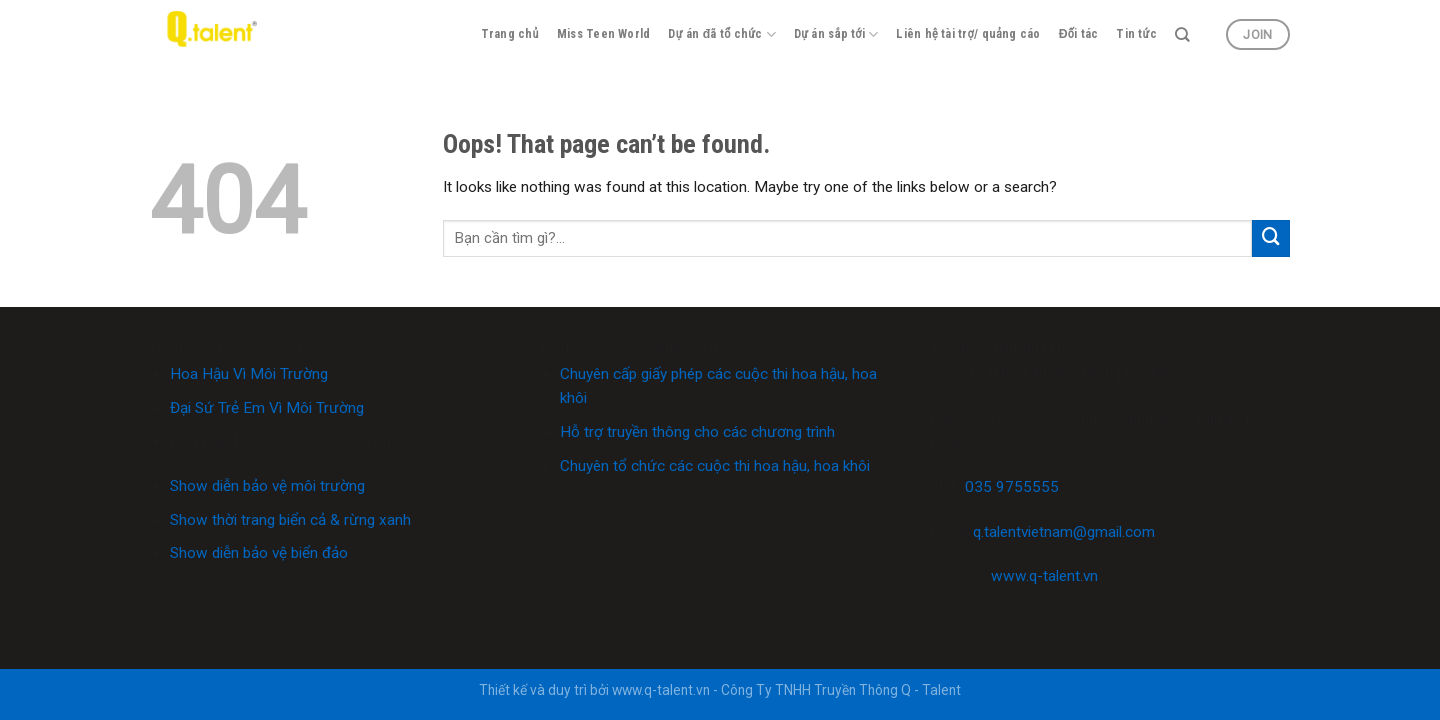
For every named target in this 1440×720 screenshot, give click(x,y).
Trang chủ (510, 34)
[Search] (1182, 35)
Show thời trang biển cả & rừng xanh (290, 520)
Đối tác (1079, 34)
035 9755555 (1012, 487)
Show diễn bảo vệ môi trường (267, 486)
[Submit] (1271, 239)
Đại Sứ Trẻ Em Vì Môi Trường (267, 408)
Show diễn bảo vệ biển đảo (259, 553)
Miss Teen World (604, 34)
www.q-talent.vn (1044, 576)
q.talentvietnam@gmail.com (1064, 532)
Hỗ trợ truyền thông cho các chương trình (697, 432)
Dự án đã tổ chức (722, 34)
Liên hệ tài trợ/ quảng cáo (968, 34)
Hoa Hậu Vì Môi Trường (249, 374)
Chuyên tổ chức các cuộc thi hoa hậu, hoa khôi (715, 466)
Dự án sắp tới (836, 34)
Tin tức (1136, 34)
